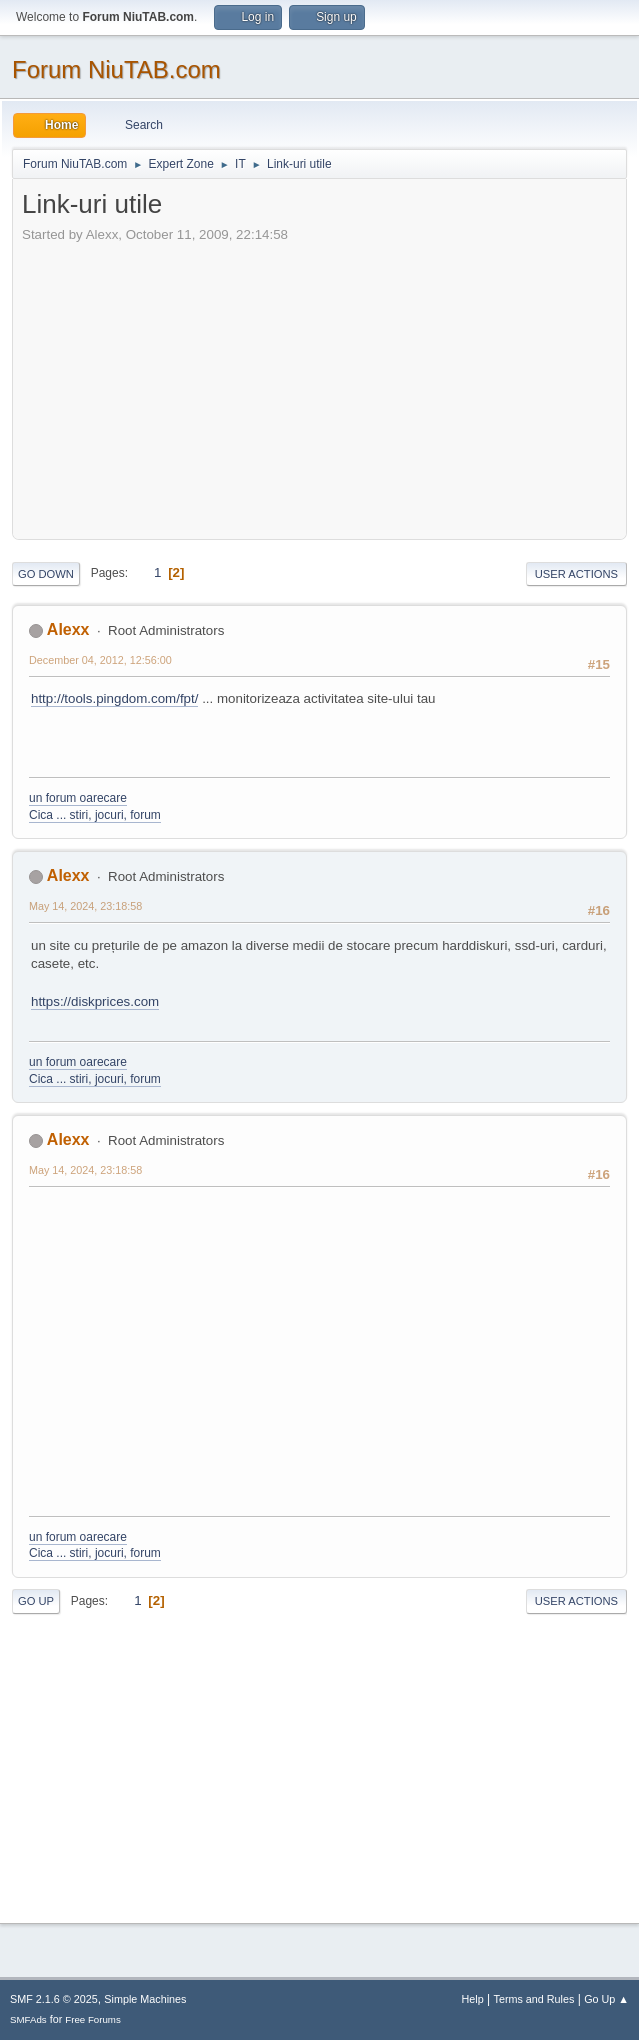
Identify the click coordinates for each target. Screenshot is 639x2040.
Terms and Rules (534, 1999)
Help (473, 1999)
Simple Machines (145, 1999)
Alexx (68, 629)
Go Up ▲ (606, 1999)
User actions (576, 574)
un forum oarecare (78, 798)
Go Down (46, 574)
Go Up (36, 1601)
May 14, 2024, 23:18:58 (85, 906)
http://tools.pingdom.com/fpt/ (114, 698)
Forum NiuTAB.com (116, 69)
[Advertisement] (330, 385)
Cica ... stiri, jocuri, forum (95, 815)
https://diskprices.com (95, 1001)
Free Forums (93, 2019)
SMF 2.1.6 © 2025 (54, 1999)
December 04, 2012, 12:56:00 (100, 660)
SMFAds (28, 2019)
